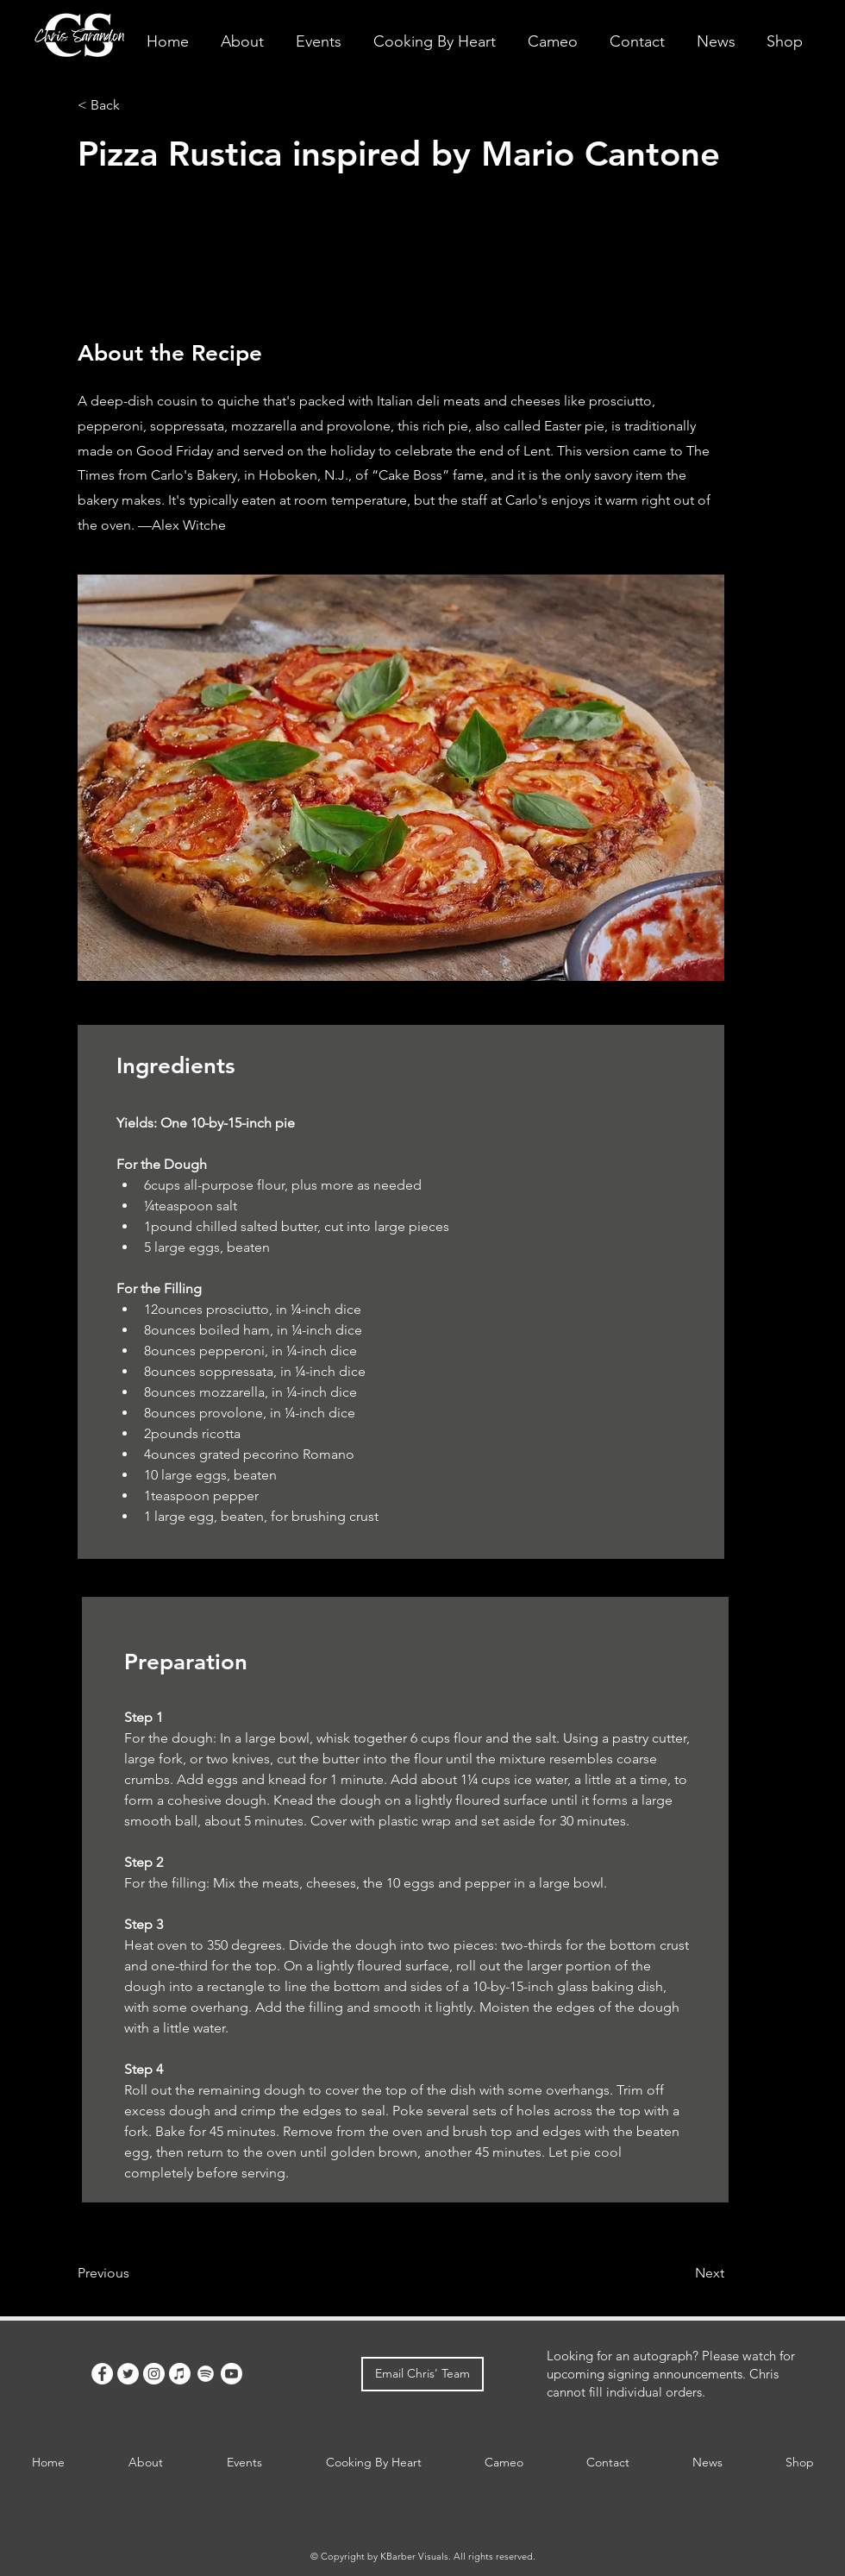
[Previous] (134, 2273)
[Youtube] (231, 2373)
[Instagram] (154, 2373)
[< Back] (134, 105)
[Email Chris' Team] (422, 2374)
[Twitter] (128, 2373)
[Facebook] (102, 2373)
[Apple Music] (180, 2373)
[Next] (681, 2273)
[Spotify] (205, 2373)
